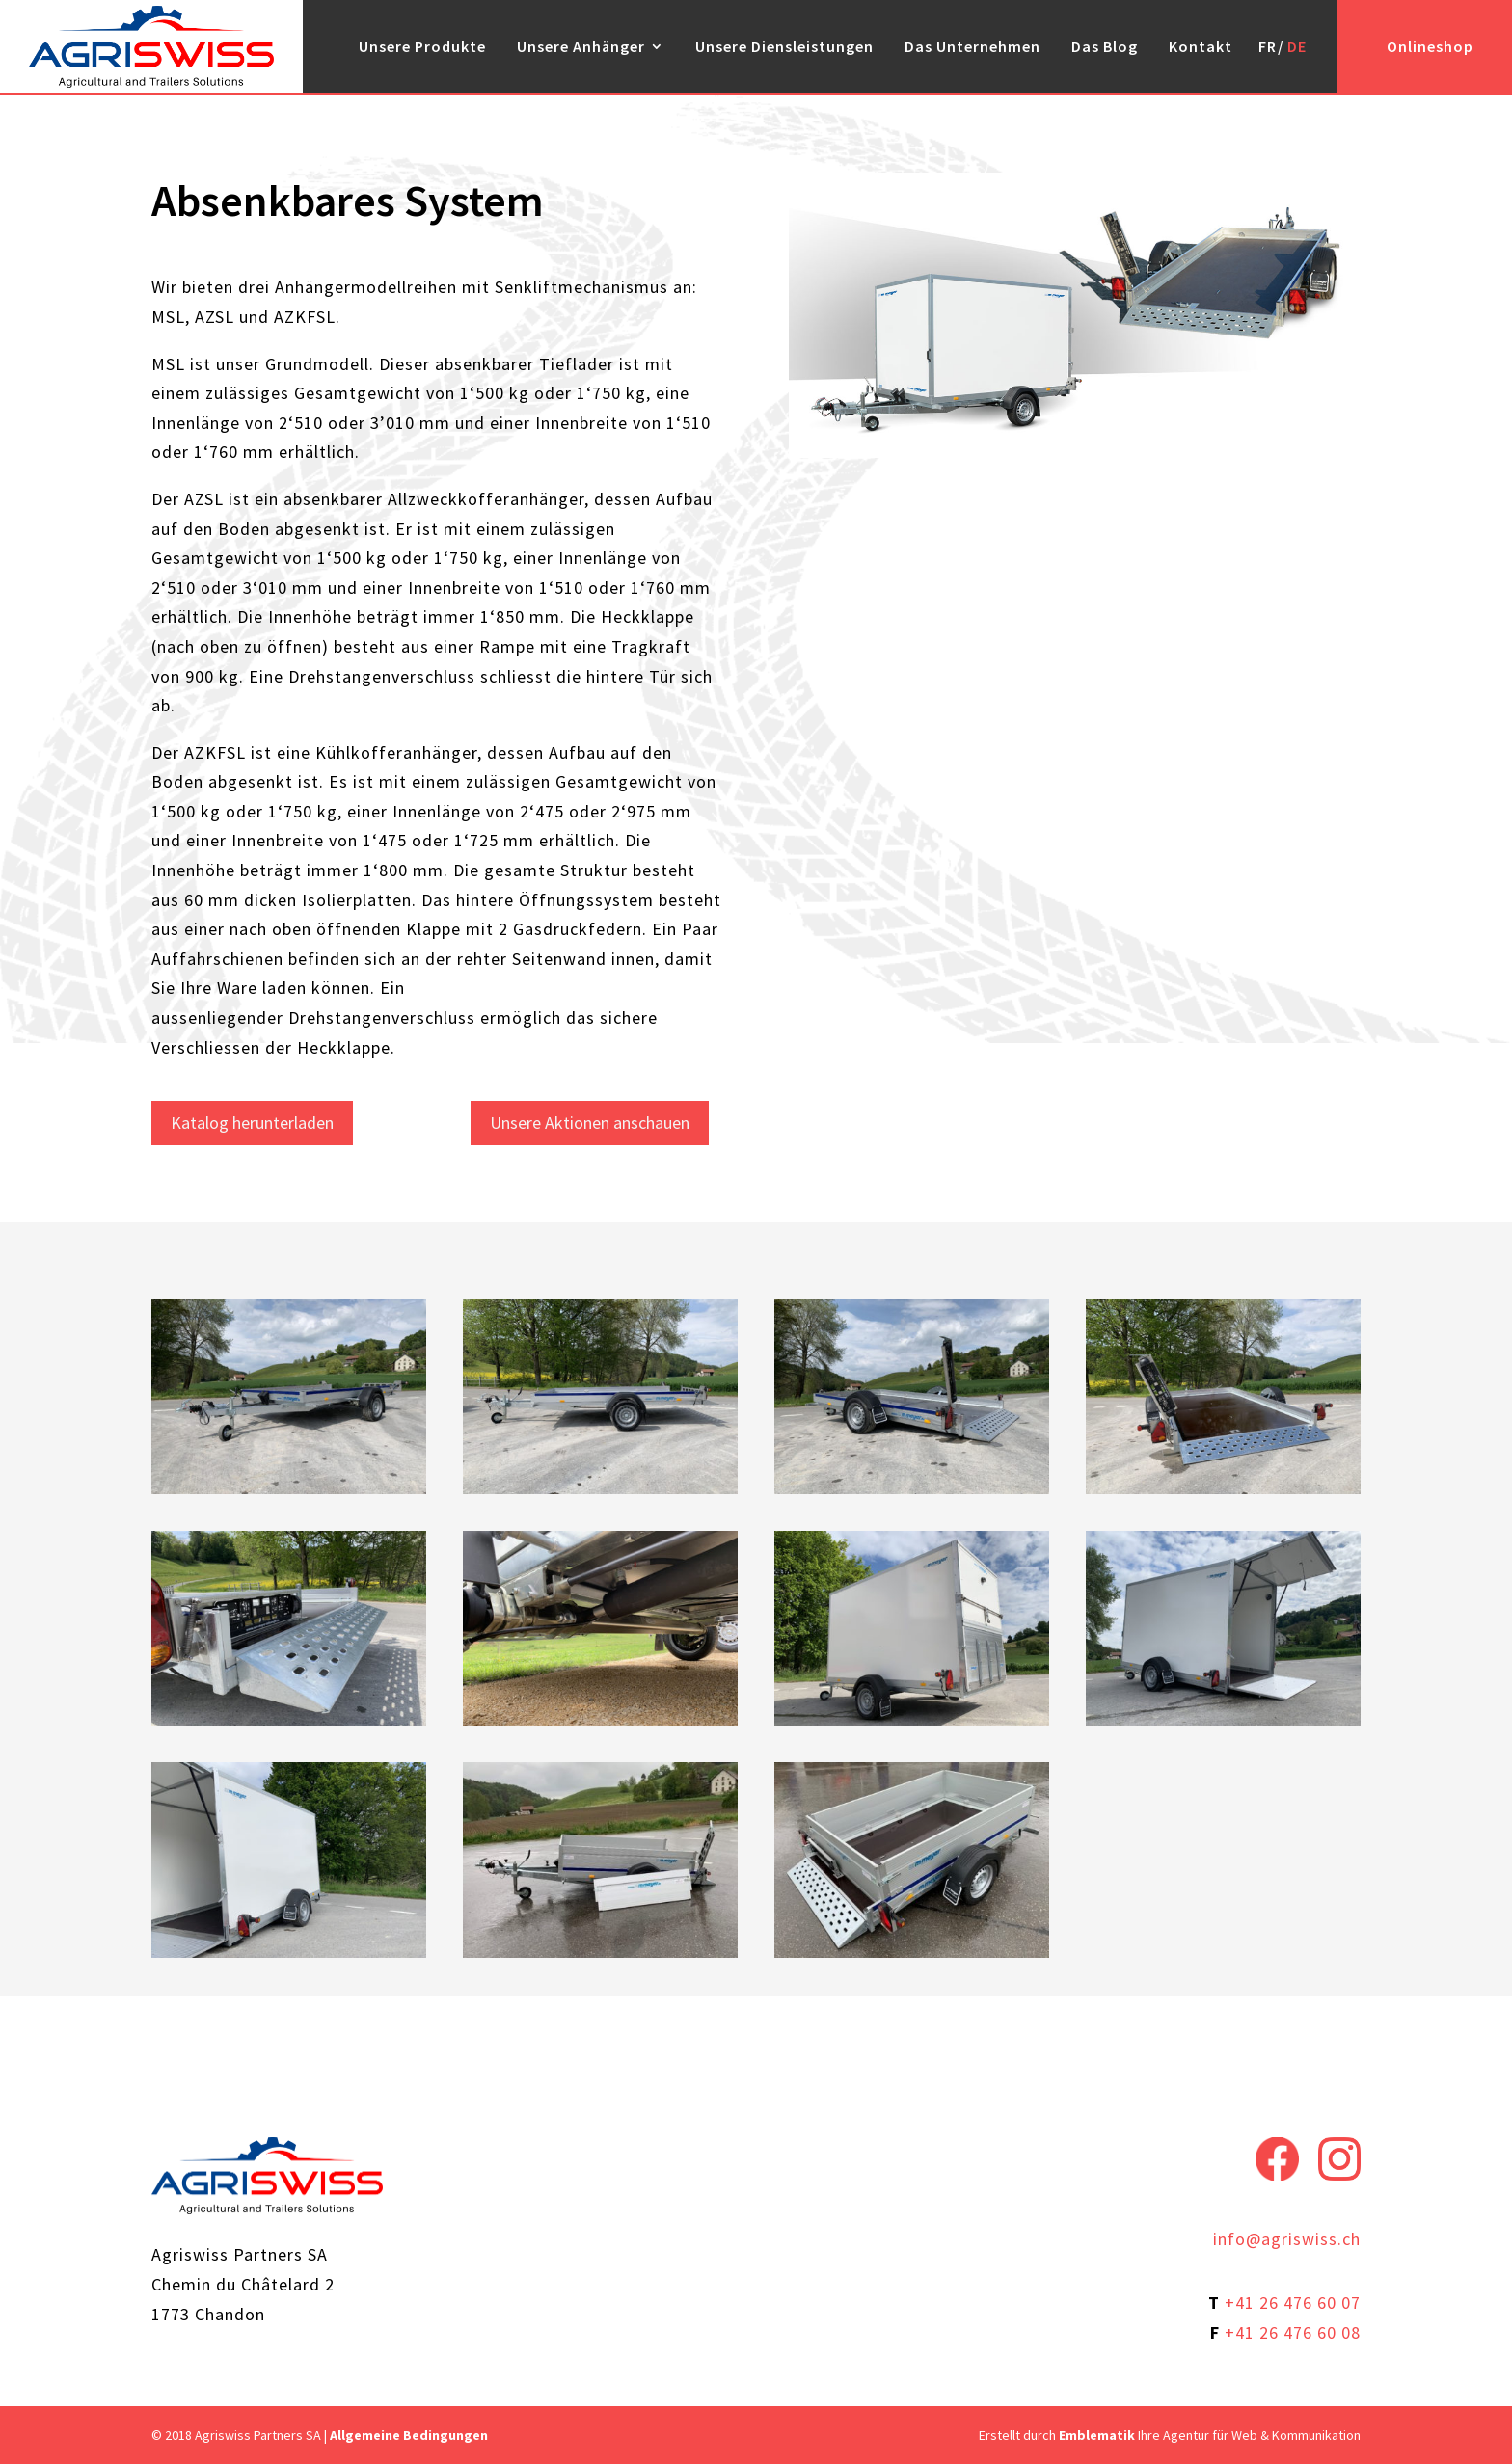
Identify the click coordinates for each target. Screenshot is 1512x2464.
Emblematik (1097, 2435)
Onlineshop (1430, 46)
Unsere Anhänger (581, 46)
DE (1297, 46)
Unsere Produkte (422, 46)
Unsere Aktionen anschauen (589, 1122)
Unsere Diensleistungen (784, 46)
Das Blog (1104, 46)
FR (1267, 46)
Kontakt (1200, 46)
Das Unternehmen (972, 46)
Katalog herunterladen (252, 1122)
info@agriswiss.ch (1287, 2239)
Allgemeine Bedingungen (409, 2435)
